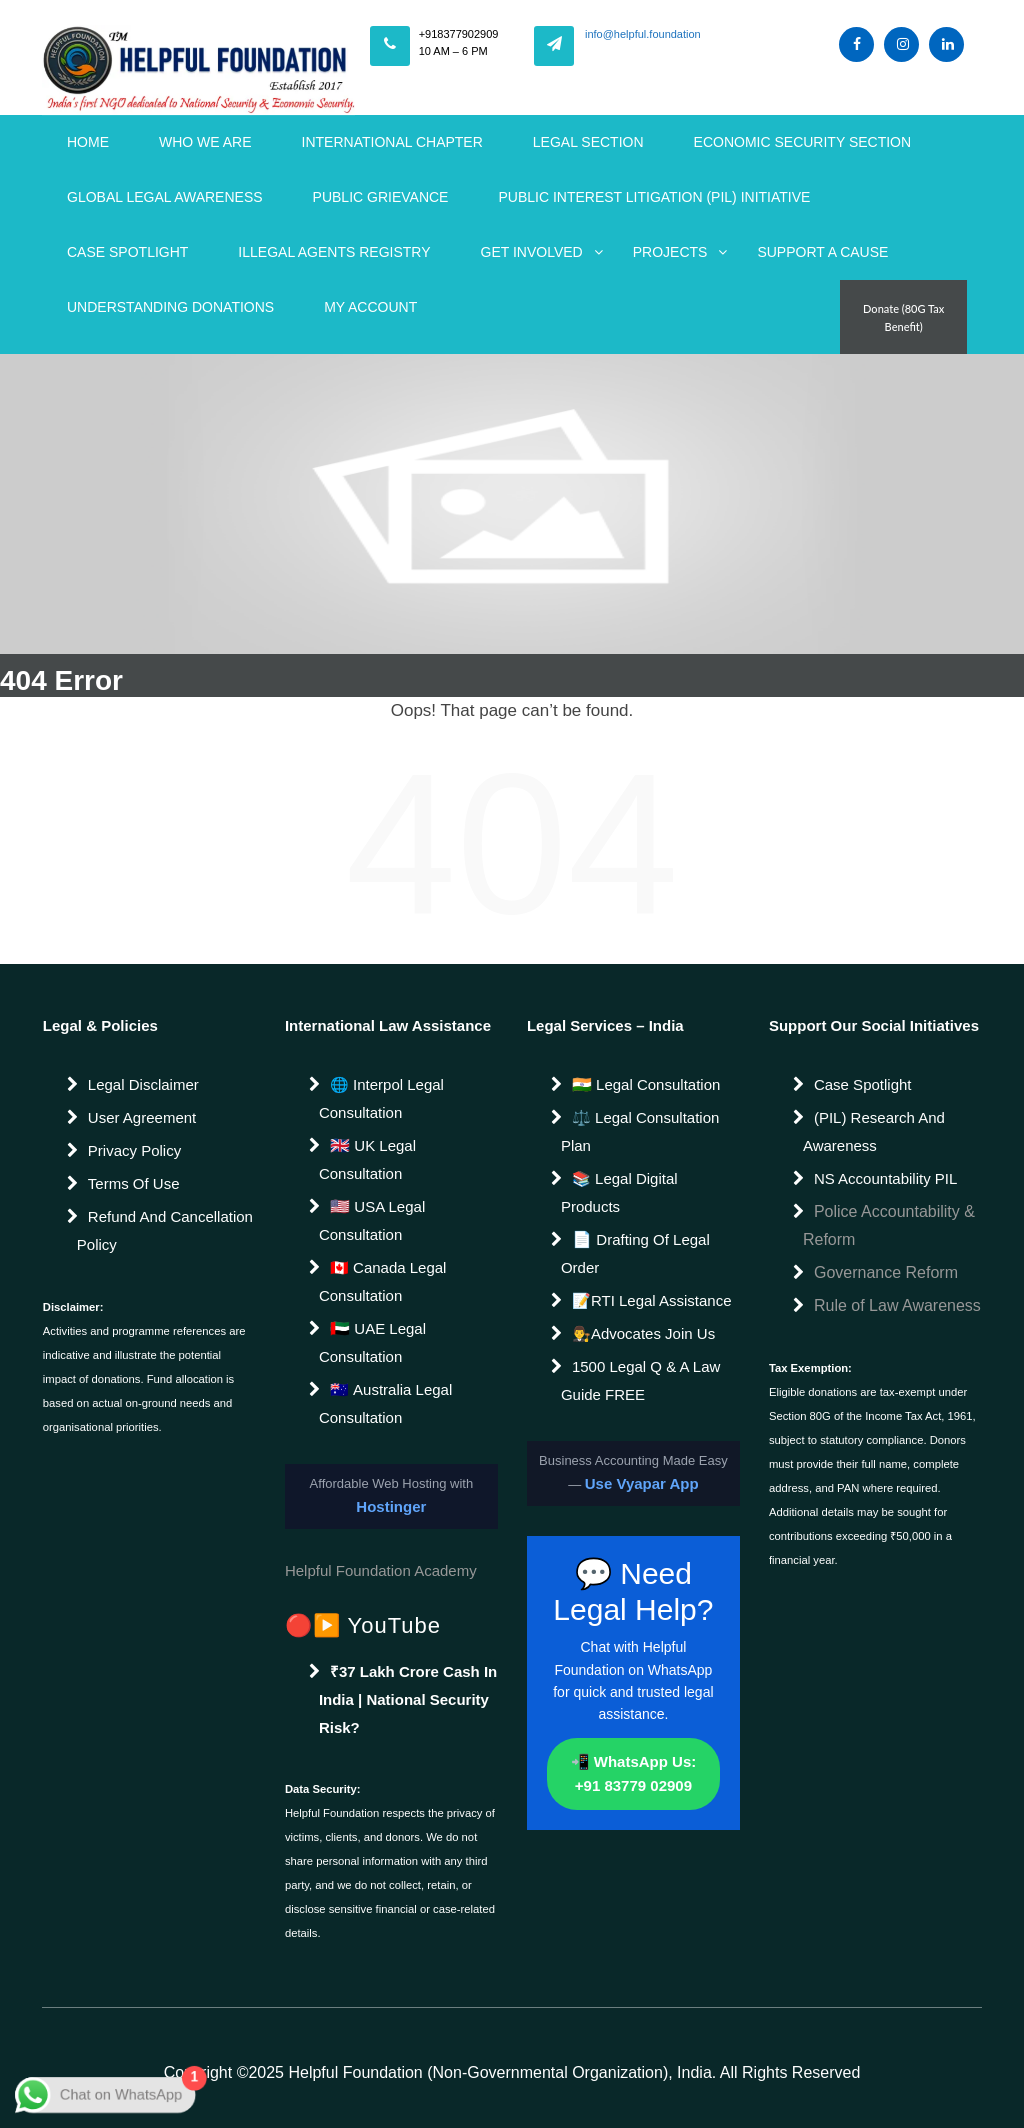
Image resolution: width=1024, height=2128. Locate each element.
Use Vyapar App (642, 1483)
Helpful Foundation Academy (381, 1570)
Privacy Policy (134, 1150)
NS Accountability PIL (885, 1178)
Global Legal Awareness (165, 197)
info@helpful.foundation (643, 34)
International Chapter (392, 142)
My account (370, 307)
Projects (670, 252)
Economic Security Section (803, 142)
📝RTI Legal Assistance (652, 1300)
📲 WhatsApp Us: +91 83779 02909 (634, 1773)
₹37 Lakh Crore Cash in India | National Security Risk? (408, 1699)
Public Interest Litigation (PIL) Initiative (654, 197)
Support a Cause (822, 252)
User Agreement (142, 1117)
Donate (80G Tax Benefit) (903, 317)
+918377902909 (459, 34)
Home (88, 142)
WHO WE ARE (205, 142)
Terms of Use (134, 1183)
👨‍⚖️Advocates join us (643, 1333)
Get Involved (532, 252)
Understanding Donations (170, 307)
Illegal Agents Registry (334, 252)
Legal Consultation (656, 1084)
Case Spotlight (127, 252)
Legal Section (588, 142)
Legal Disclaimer (143, 1084)
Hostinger (391, 1506)
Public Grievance (381, 197)
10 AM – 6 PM (453, 51)
